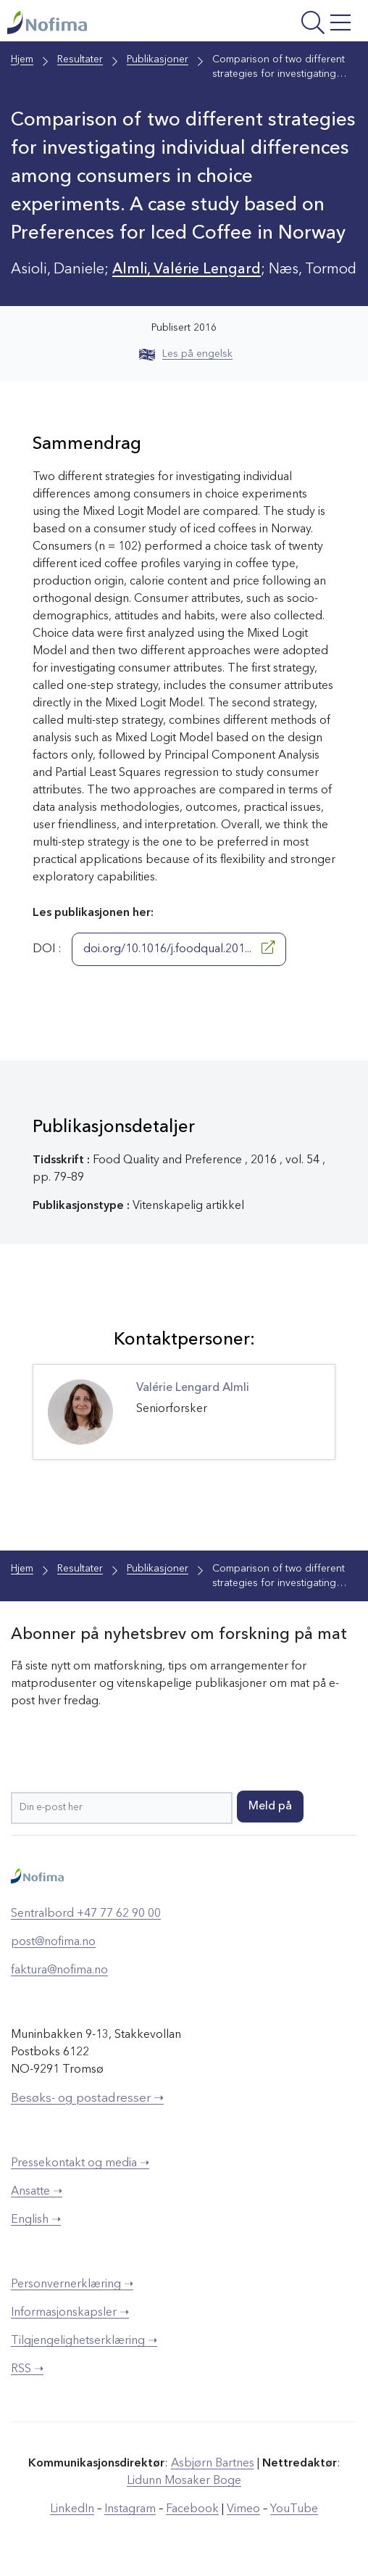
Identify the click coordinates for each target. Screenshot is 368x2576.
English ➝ (36, 2220)
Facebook (192, 2509)
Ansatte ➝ (36, 2191)
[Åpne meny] (293, 24)
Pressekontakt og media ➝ (80, 2163)
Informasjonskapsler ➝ (70, 2313)
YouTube (294, 2509)
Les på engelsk (186, 354)
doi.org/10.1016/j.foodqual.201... (179, 948)
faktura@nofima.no (59, 1970)
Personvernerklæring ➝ (72, 2284)
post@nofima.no (53, 1942)
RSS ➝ (27, 2369)
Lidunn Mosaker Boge (184, 2481)
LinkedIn (72, 2509)
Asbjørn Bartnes (212, 2463)
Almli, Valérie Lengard (186, 270)
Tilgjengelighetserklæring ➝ (84, 2341)
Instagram (130, 2509)
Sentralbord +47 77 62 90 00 (86, 1914)
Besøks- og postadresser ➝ (87, 2098)
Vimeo (243, 2509)
